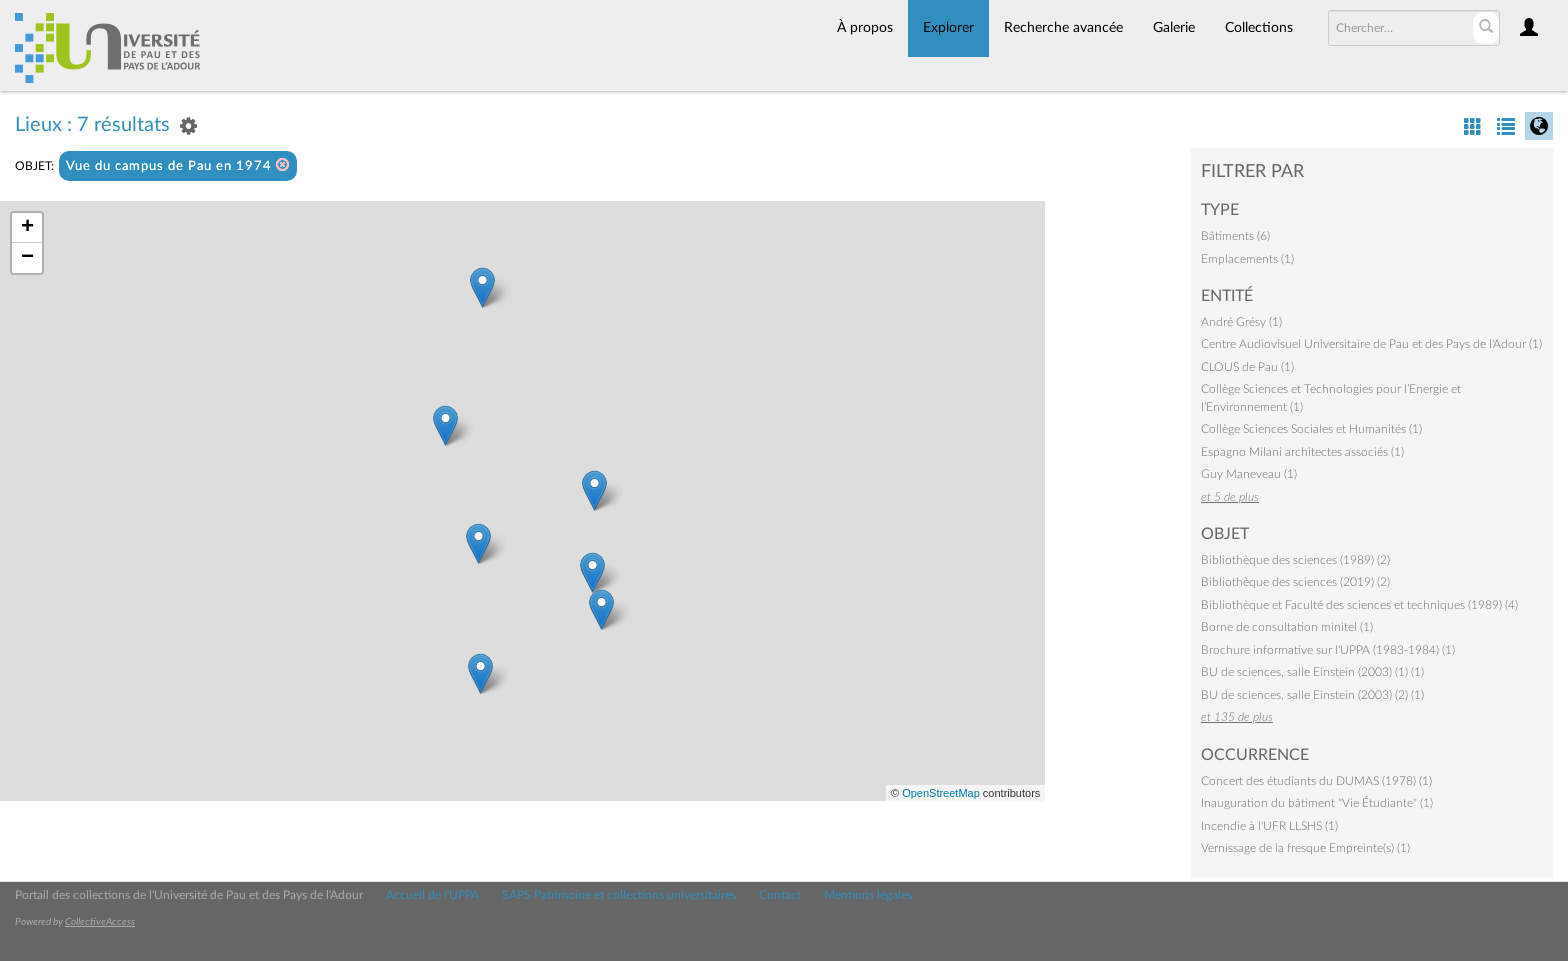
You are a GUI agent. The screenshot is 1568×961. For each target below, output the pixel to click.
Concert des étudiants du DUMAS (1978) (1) (1316, 781)
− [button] (27, 258)
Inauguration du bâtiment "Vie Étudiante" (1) (1317, 803)
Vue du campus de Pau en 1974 (178, 165)
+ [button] (27, 228)
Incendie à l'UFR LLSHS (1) (1269, 826)
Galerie (1174, 28)
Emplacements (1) (1247, 259)
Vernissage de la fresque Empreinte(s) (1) (1305, 848)
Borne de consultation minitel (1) (1287, 627)
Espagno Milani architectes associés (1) (1302, 452)
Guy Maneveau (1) (1249, 474)
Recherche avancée (1063, 28)
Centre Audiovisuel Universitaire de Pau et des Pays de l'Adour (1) (1371, 344)
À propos (865, 28)
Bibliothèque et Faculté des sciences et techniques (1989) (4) (1359, 605)
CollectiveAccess (100, 922)
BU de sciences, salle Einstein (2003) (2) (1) (1312, 695)
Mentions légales (868, 895)
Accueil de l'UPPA (432, 895)
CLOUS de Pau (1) (1247, 367)
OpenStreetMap (941, 793)
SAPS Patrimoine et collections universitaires (619, 895)
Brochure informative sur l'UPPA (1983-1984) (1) (1328, 650)
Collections (1259, 28)
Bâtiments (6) (1235, 236)
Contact (780, 895)
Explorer (948, 28)
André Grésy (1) (1241, 322)
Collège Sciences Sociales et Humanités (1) (1311, 429)
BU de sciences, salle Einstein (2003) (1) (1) (1312, 672)
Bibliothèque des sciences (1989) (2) (1295, 560)
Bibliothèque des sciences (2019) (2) (1295, 582)
